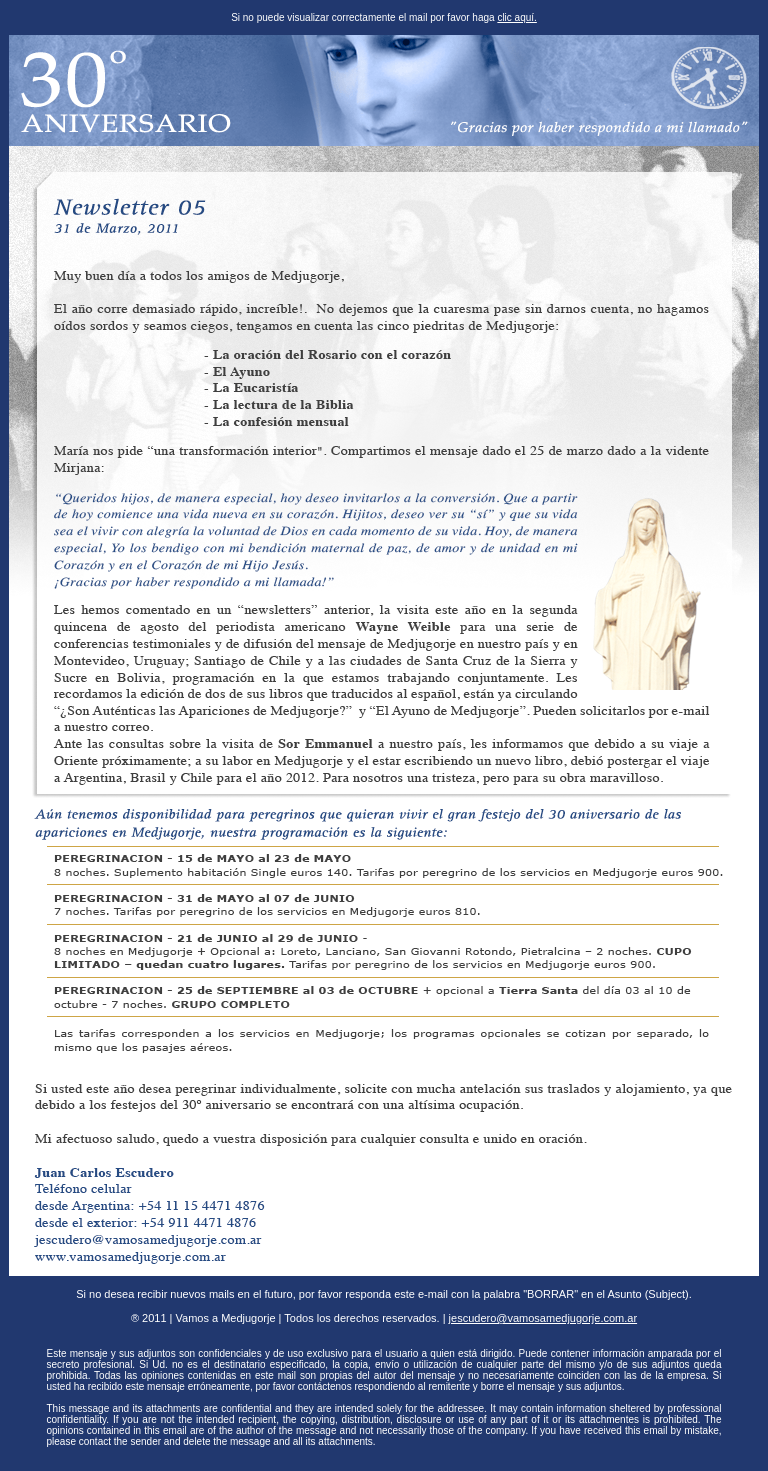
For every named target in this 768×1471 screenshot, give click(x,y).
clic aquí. (516, 17)
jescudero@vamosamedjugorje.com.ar (543, 1318)
